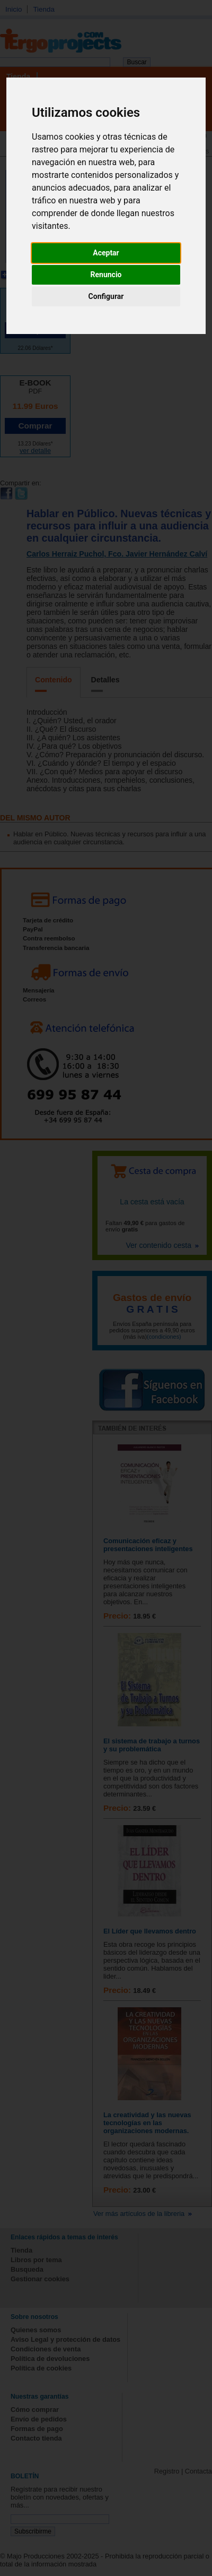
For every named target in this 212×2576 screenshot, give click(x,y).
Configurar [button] (106, 296)
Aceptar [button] (106, 253)
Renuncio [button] (106, 274)
